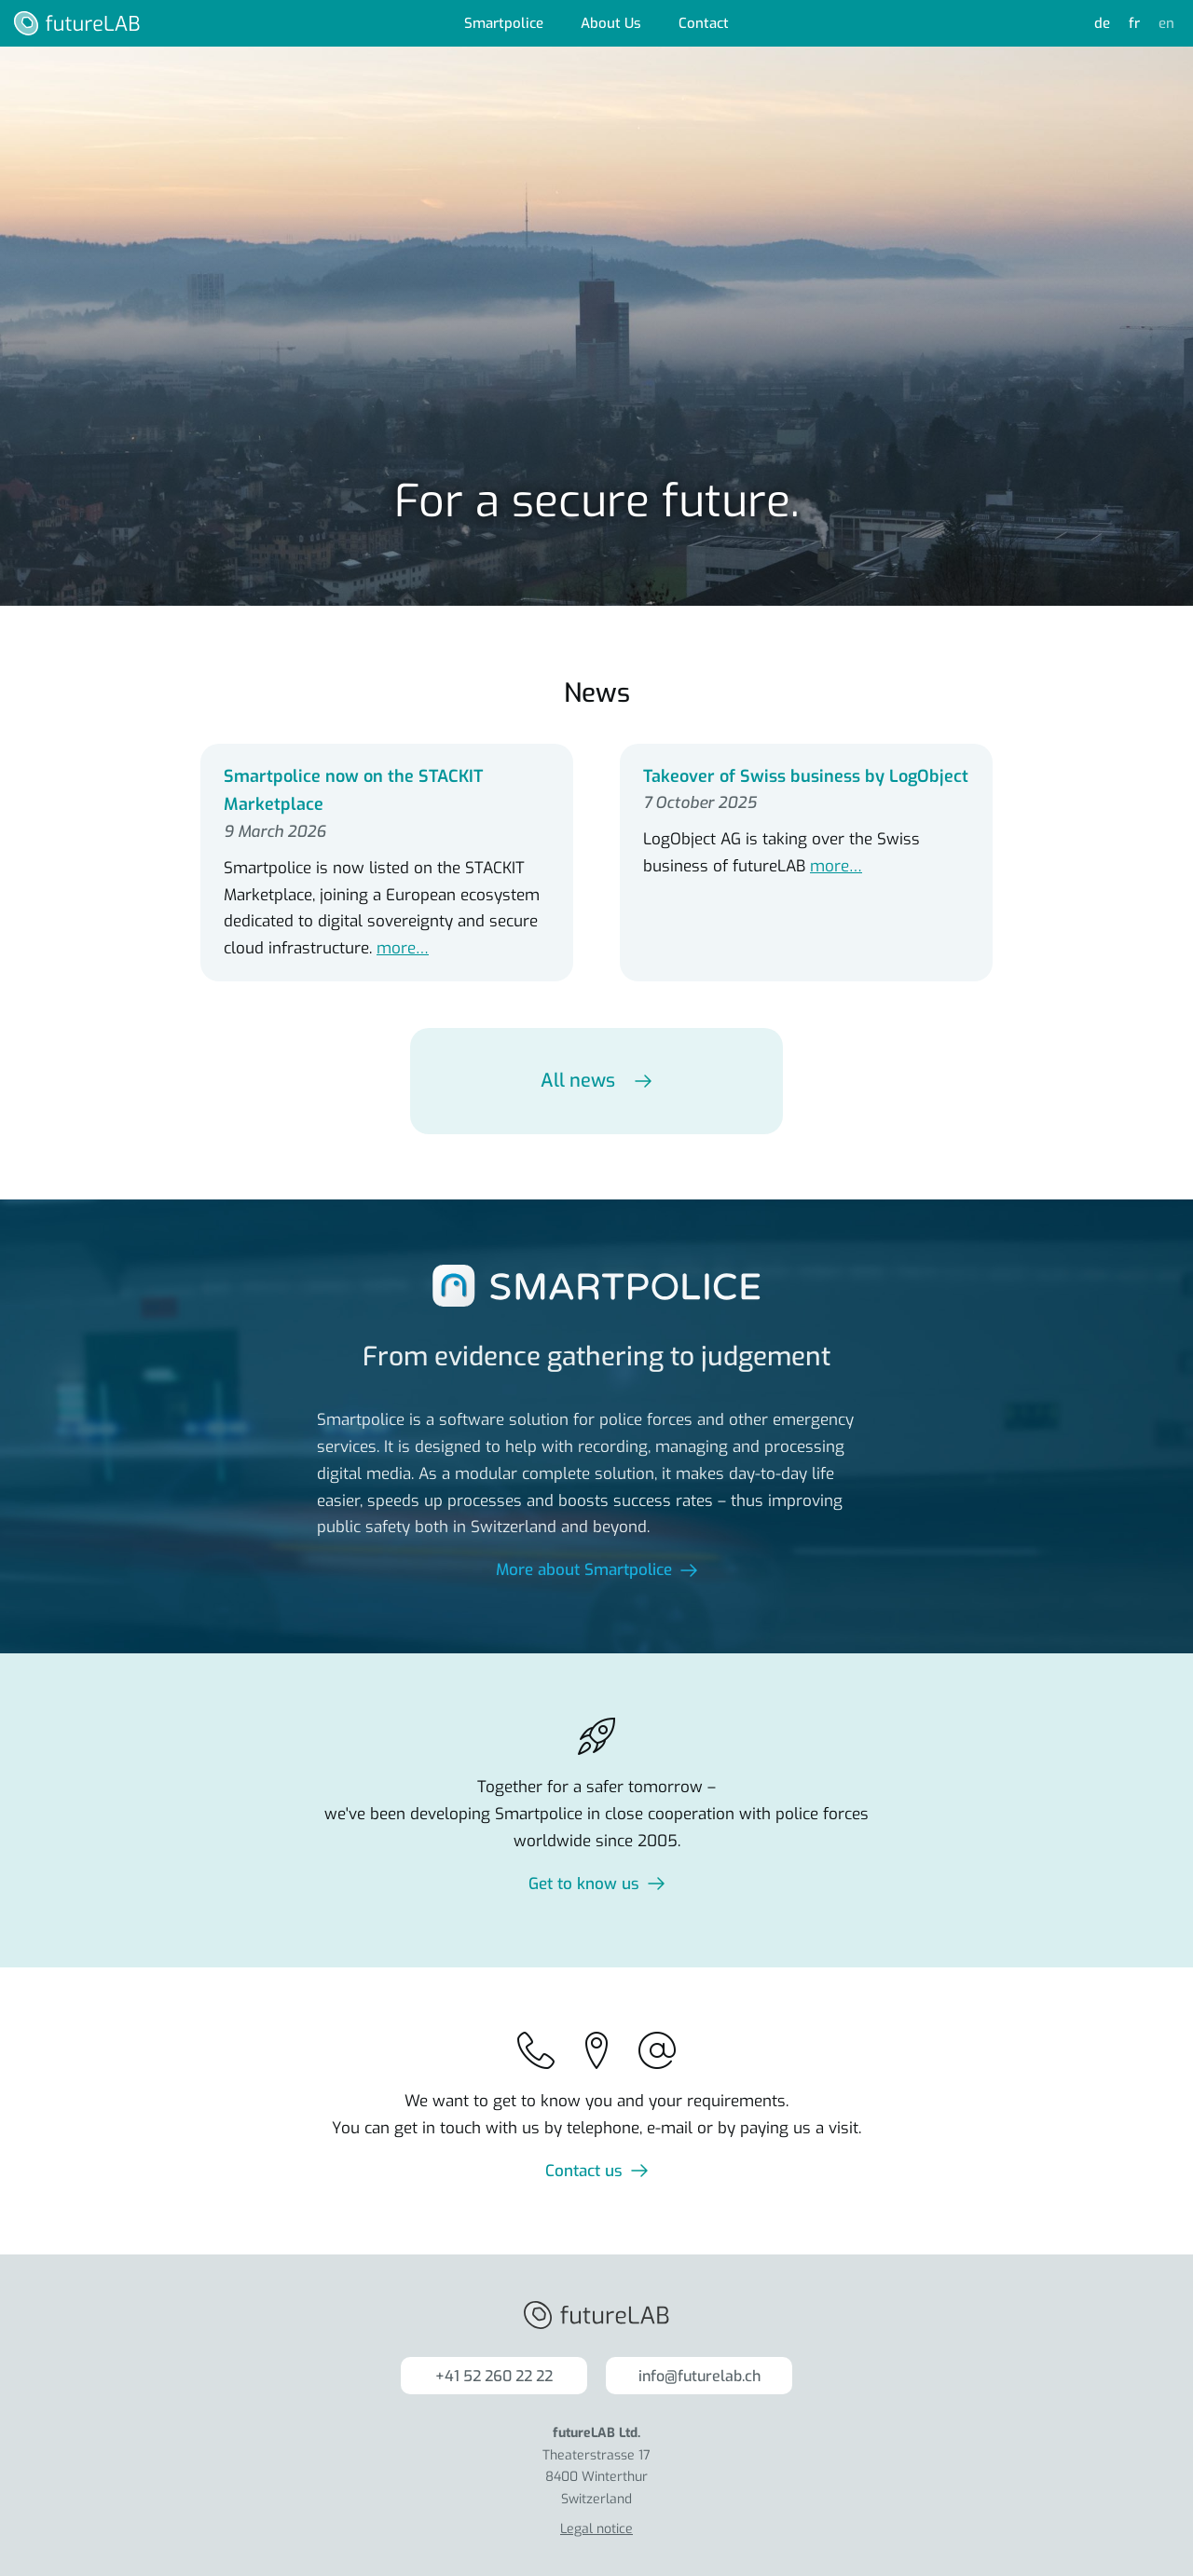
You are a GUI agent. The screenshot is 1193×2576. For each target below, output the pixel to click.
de (1102, 23)
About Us (611, 23)
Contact (704, 23)
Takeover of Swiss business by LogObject (805, 776)
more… (403, 948)
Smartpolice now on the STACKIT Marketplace (353, 790)
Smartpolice (503, 23)
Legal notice (596, 2529)
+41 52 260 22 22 (494, 2376)
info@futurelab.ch (699, 2376)
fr (1134, 23)
